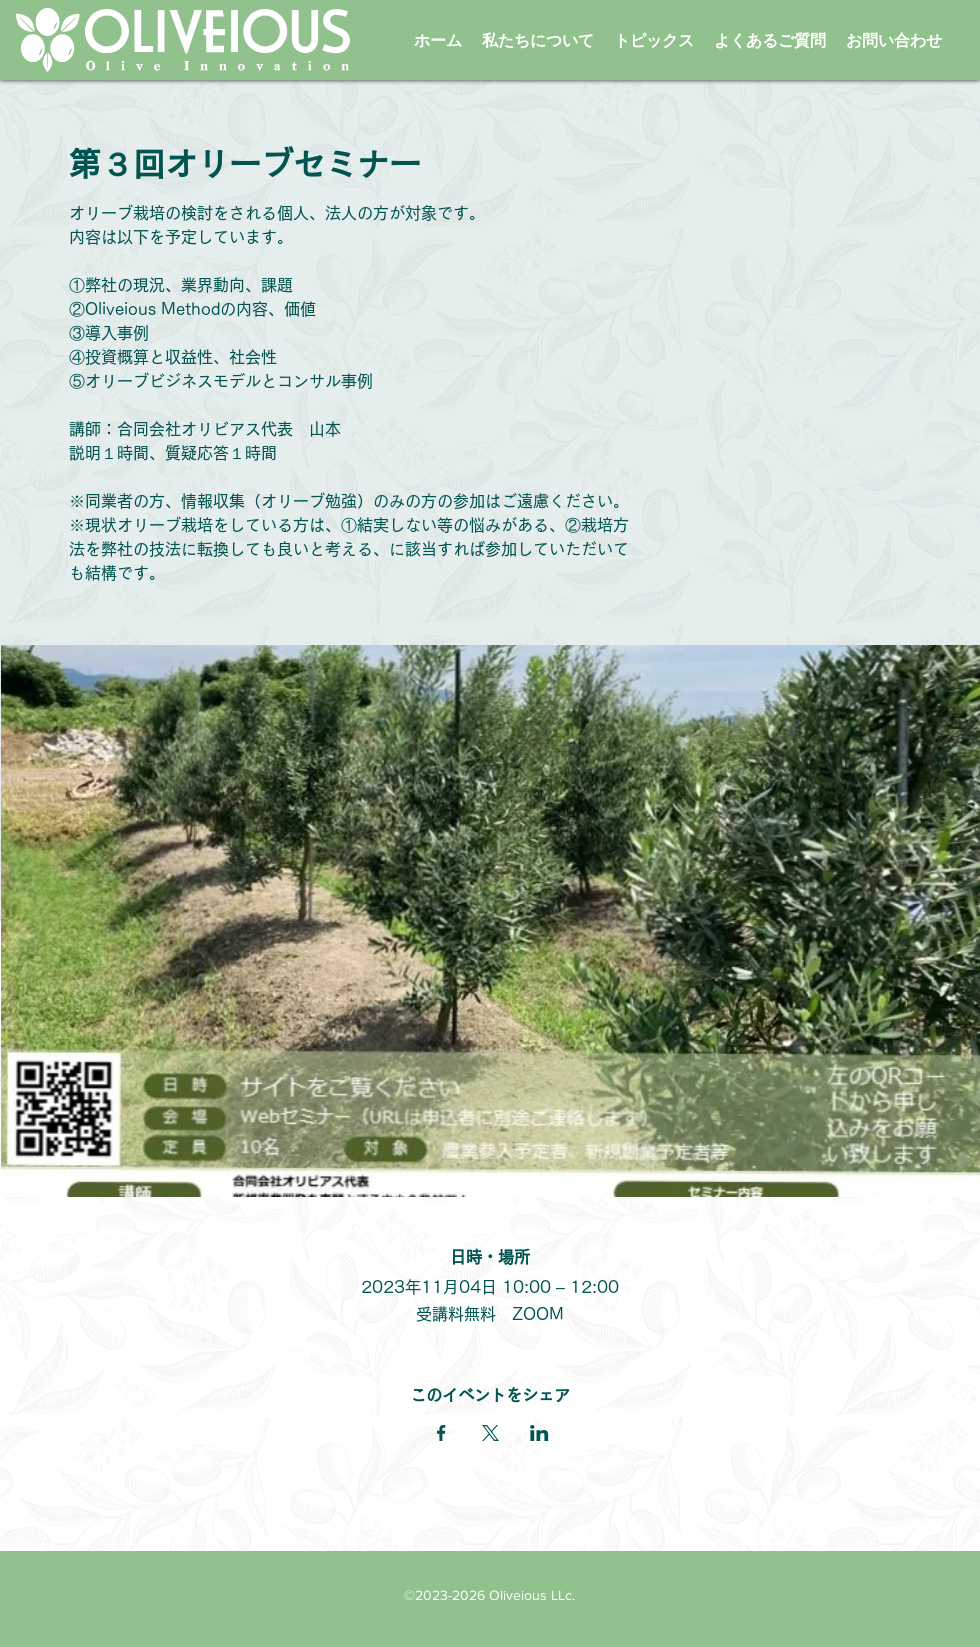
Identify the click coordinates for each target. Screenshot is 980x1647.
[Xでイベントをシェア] (490, 1433)
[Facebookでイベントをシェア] (441, 1433)
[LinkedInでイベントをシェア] (539, 1433)
